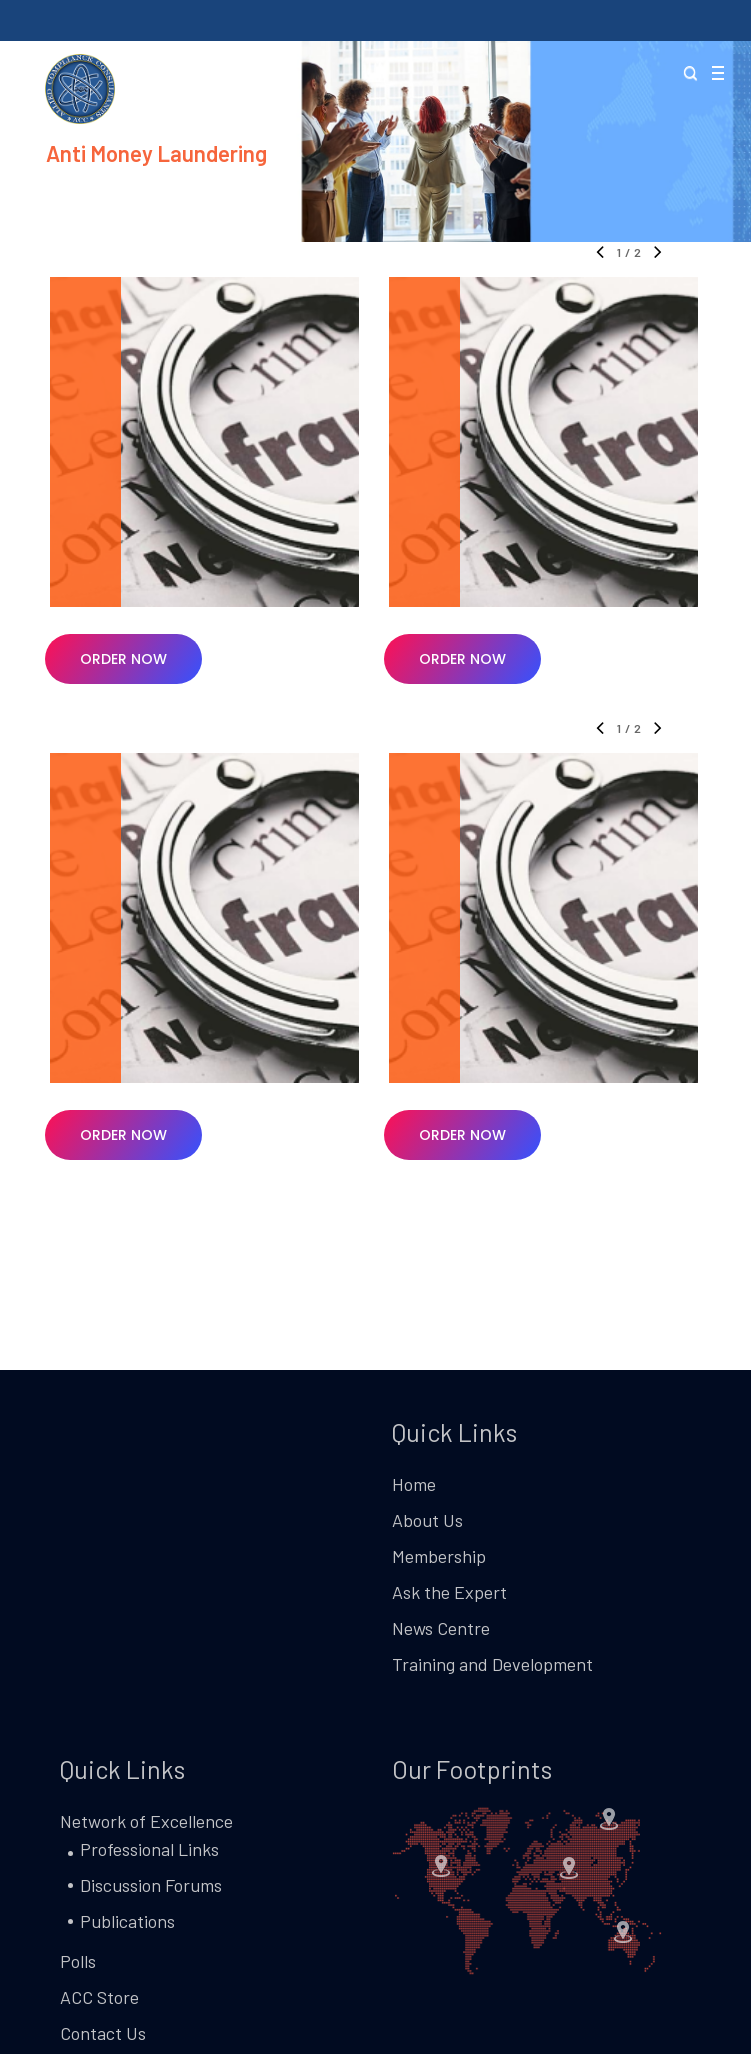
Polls (78, 1961)
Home (414, 1484)
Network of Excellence (146, 1821)
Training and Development (492, 1664)
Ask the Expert (449, 1592)
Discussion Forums (151, 1885)
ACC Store (99, 1997)
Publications (127, 1921)
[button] (717, 75)
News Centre (441, 1628)
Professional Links (149, 1849)
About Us (427, 1520)
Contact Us (103, 2033)
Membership (439, 1556)
